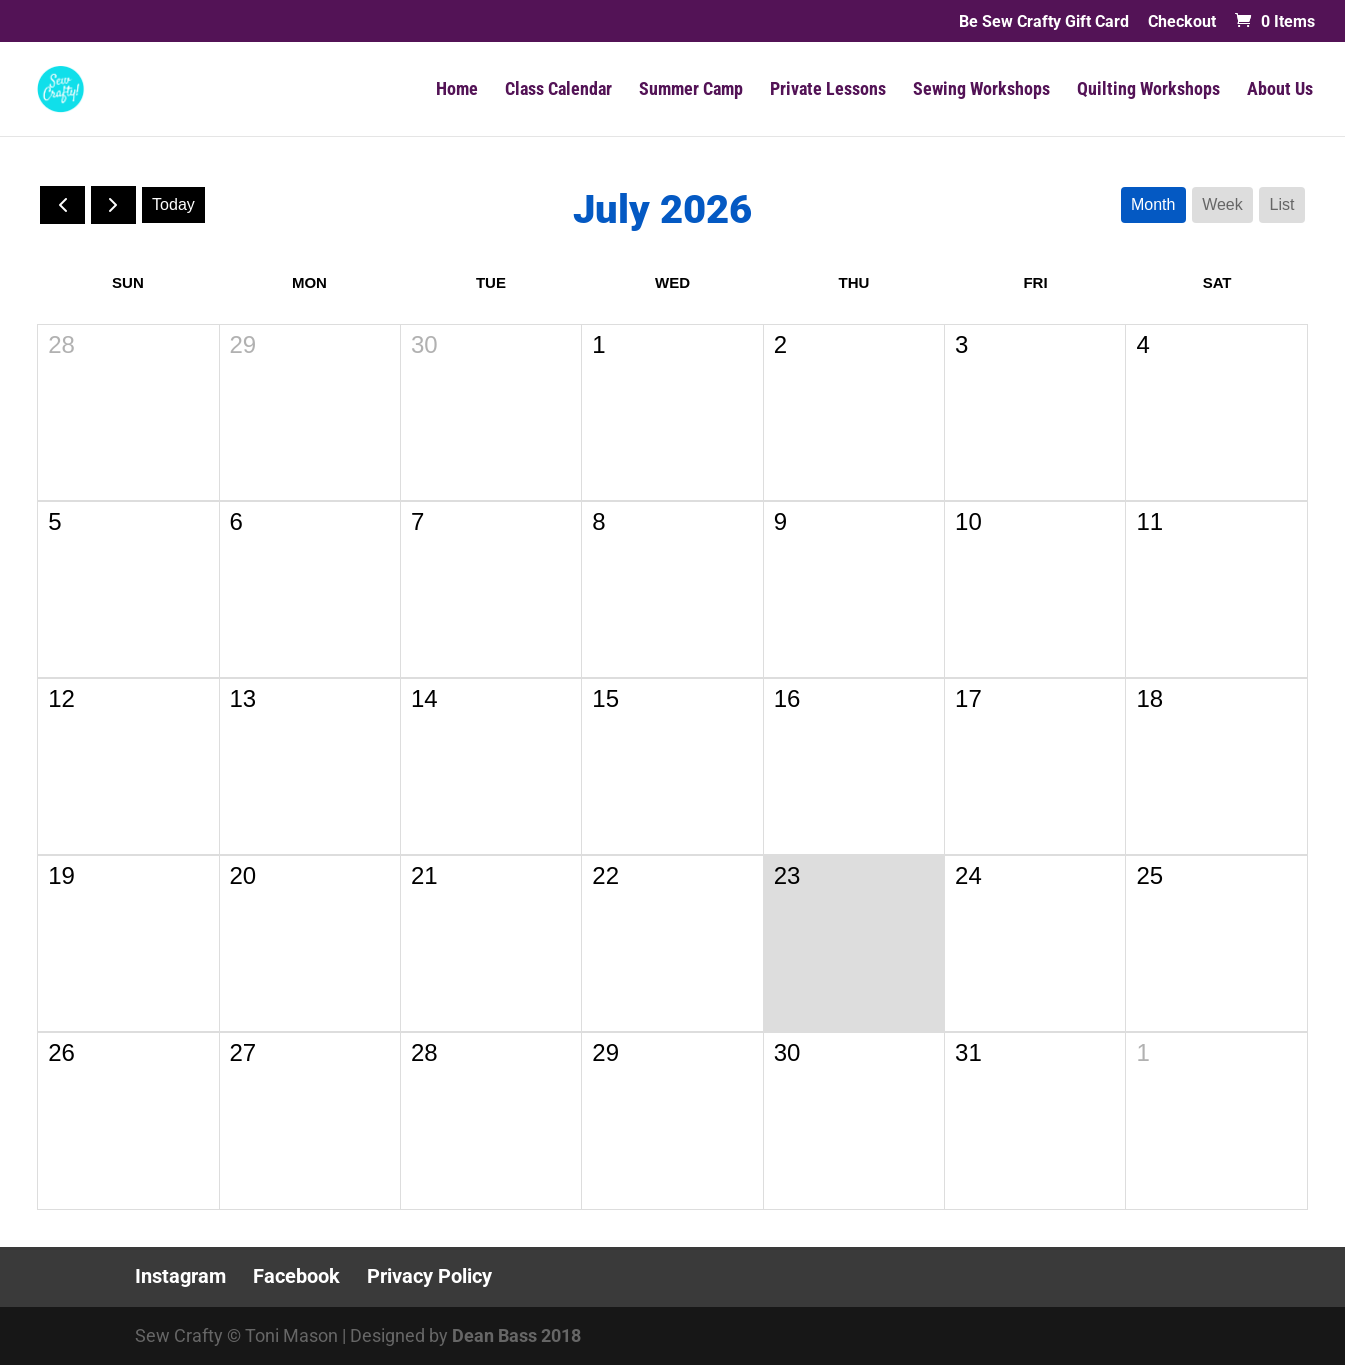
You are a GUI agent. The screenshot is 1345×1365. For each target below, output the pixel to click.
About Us (1280, 90)
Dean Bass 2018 (516, 1335)
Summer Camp (691, 90)
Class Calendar (558, 90)
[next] (113, 205)
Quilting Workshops (1148, 90)
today (173, 204)
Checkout (1182, 22)
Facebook (296, 1276)
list (1282, 204)
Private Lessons (828, 90)
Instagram (180, 1276)
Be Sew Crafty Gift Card (1044, 22)
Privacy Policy (429, 1276)
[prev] (62, 205)
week (1222, 204)
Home (457, 90)
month (1153, 204)
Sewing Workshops (981, 90)
